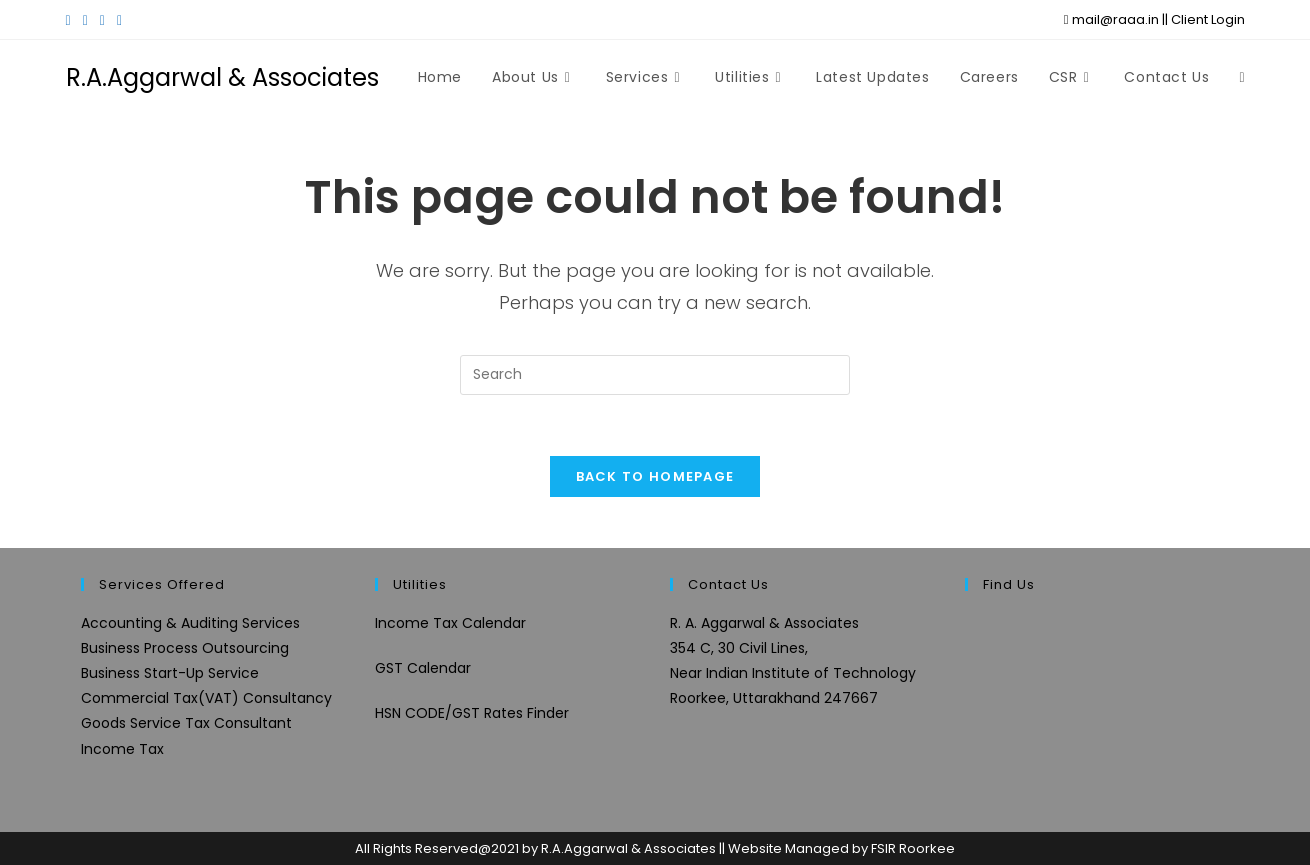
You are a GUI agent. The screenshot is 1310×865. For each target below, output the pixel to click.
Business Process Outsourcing (185, 648)
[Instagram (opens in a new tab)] (102, 20)
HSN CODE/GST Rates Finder (472, 713)
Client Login (1208, 19)
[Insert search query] (655, 375)
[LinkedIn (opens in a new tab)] (119, 20)
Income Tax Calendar (450, 623)
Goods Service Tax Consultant (186, 723)
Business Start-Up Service (170, 673)
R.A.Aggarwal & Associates (222, 77)
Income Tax (122, 749)
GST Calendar (423, 668)
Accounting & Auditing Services (190, 623)
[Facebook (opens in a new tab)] (85, 20)
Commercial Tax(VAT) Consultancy (206, 698)
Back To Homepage (655, 476)
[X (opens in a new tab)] (71, 20)
